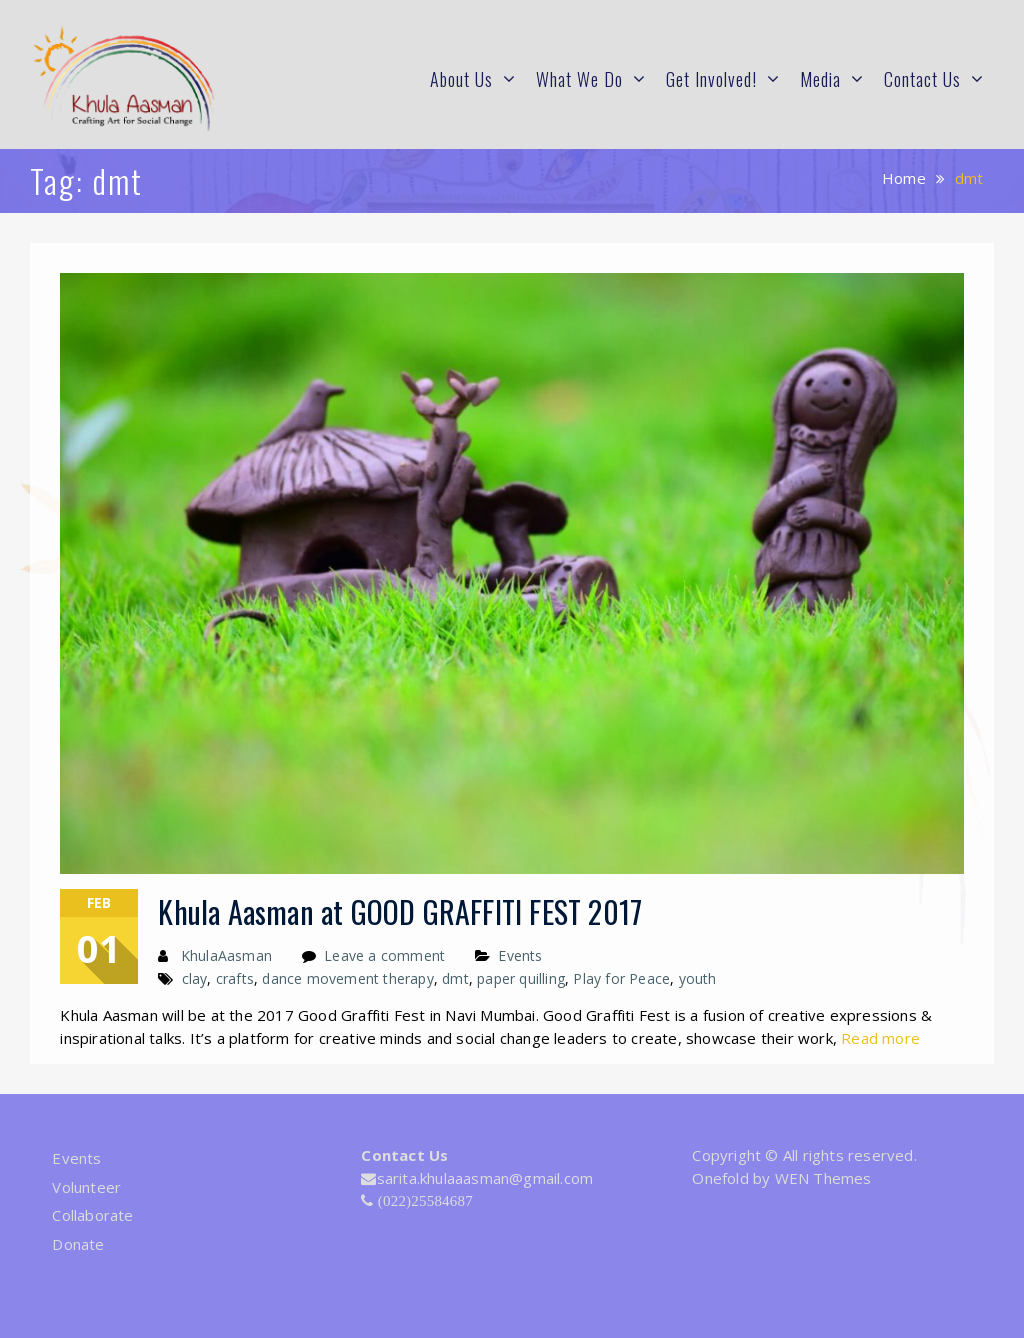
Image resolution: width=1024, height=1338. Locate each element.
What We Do (579, 79)
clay (195, 978)
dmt (455, 978)
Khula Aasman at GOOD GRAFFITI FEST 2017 (400, 911)
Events (520, 955)
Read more (880, 1038)
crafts (235, 978)
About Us (461, 79)
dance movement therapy (347, 978)
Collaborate (92, 1215)
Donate (78, 1244)
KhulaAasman (226, 955)
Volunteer (86, 1187)
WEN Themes (823, 1178)
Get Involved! (711, 79)
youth (698, 978)
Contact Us (922, 79)
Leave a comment (384, 955)
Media (820, 79)
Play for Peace (621, 978)
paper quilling (521, 978)
